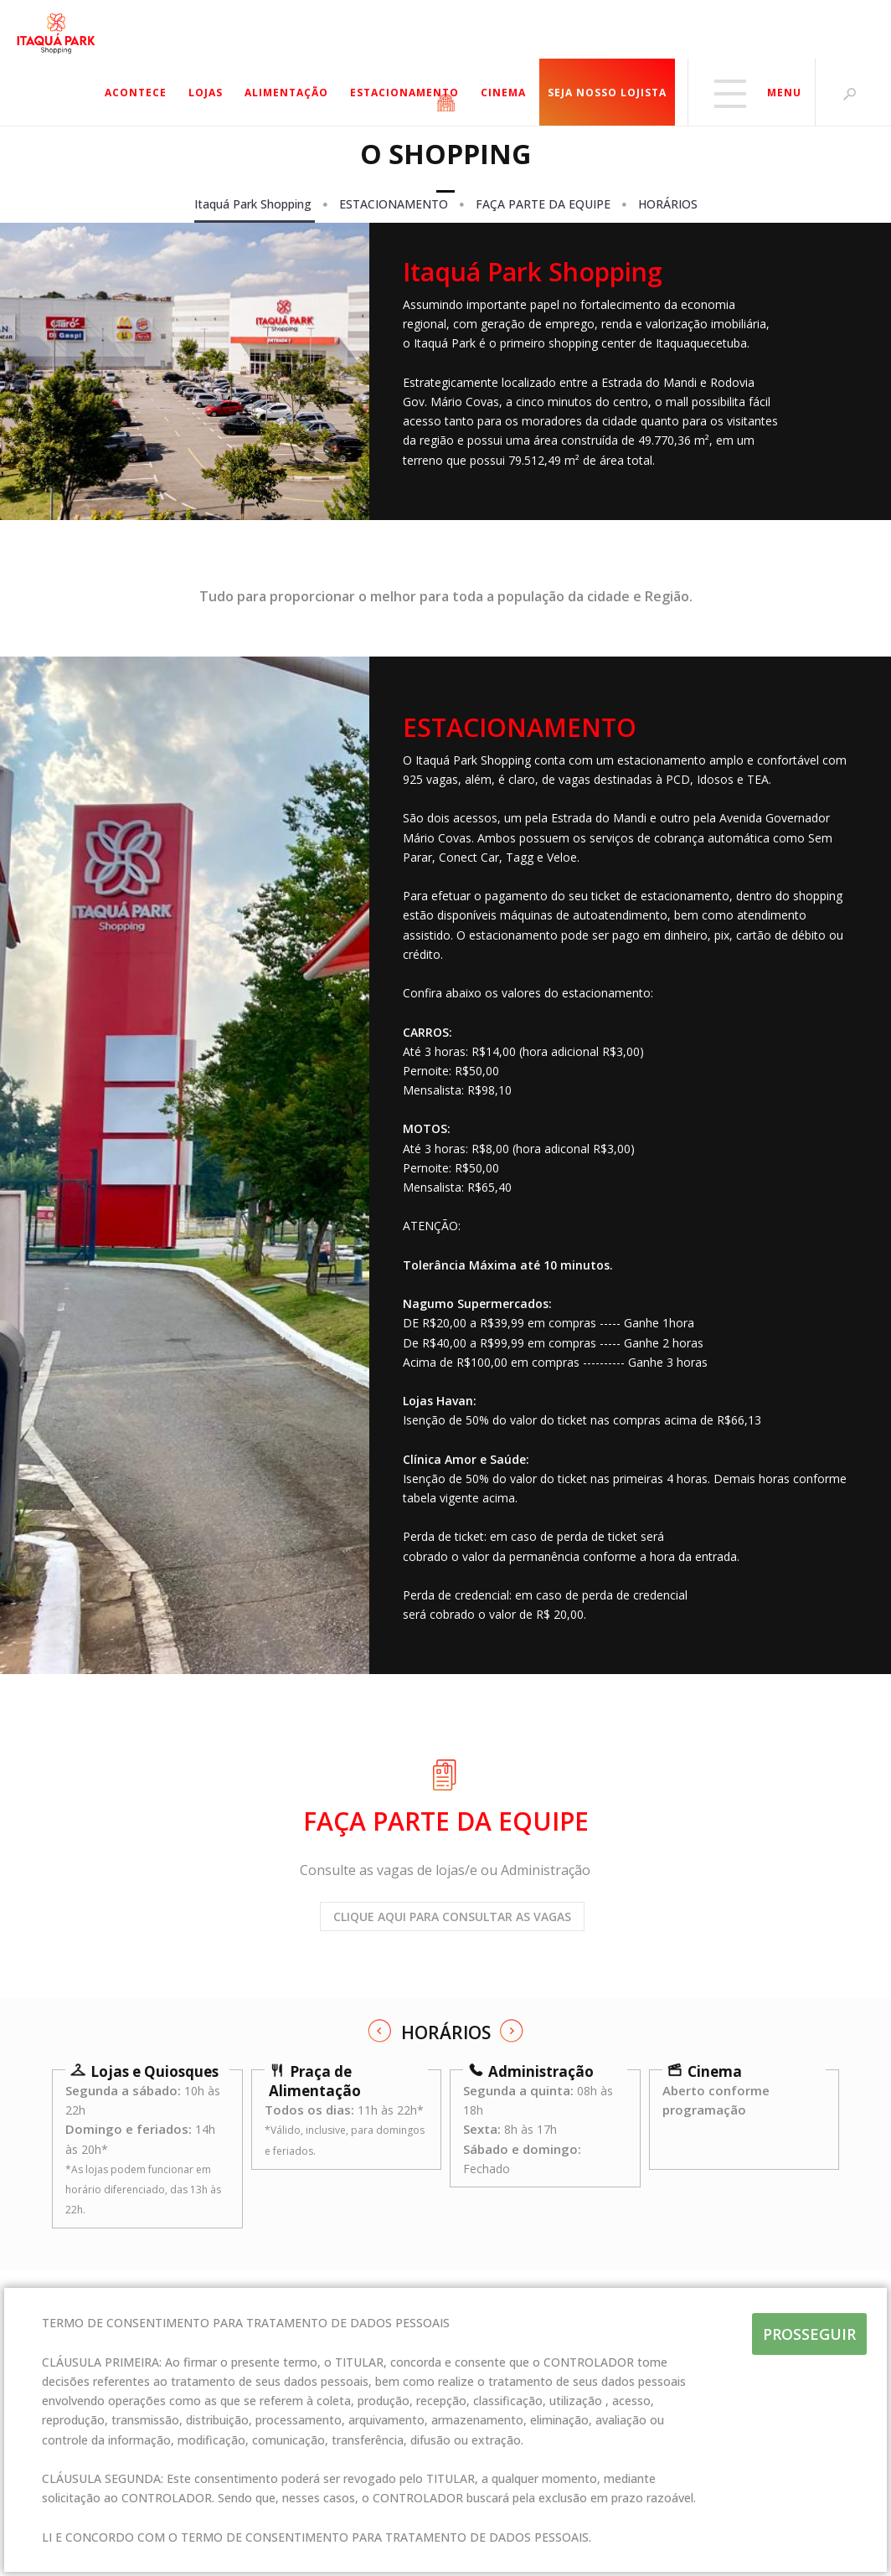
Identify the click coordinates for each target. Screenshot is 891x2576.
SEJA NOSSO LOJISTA (607, 92)
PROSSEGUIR (809, 2334)
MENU (755, 92)
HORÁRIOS (668, 204)
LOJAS (205, 92)
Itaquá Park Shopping (254, 204)
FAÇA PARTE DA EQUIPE (545, 204)
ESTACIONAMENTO (404, 92)
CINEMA (503, 92)
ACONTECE (136, 92)
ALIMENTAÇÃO (286, 92)
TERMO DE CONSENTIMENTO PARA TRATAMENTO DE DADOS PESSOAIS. (386, 2537)
